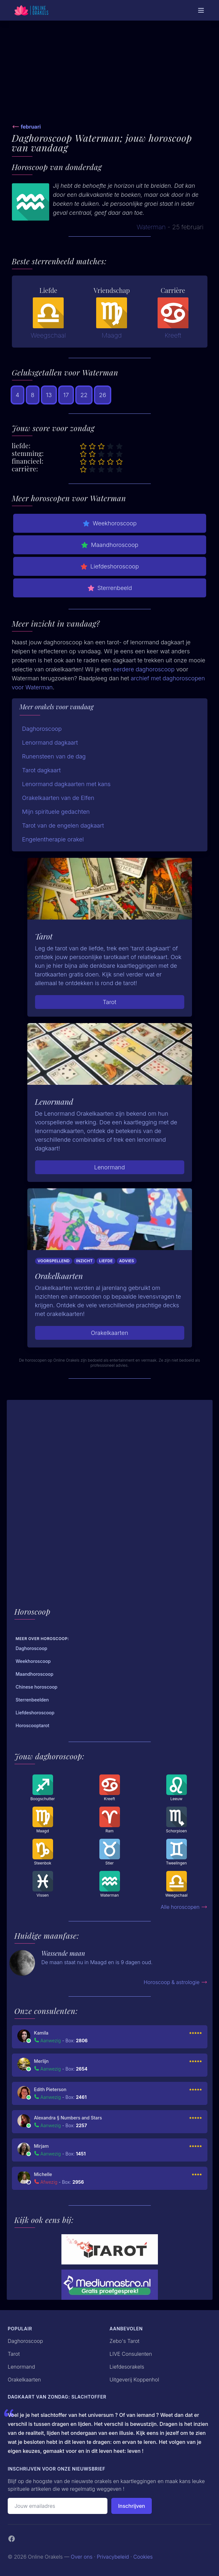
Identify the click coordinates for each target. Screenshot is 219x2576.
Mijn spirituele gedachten (56, 811)
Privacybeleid (113, 2556)
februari (31, 126)
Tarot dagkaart (41, 770)
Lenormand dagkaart (50, 742)
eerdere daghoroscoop (144, 669)
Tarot (109, 1002)
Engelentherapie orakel (53, 839)
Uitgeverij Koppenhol (134, 2379)
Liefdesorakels (127, 2366)
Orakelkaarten (109, 1332)
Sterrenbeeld (109, 588)
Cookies (143, 2556)
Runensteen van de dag (54, 756)
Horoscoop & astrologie (175, 1982)
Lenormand (109, 1167)
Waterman (151, 227)
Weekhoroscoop (109, 523)
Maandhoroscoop (109, 545)
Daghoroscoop (42, 728)
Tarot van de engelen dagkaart (63, 825)
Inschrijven (131, 2506)
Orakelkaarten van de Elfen (58, 797)
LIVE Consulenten (131, 2354)
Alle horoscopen (184, 1907)
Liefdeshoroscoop (109, 566)
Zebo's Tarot (125, 2341)
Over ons (81, 2556)
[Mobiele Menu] (201, 10)
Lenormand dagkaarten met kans (66, 784)
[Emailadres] (57, 2506)
